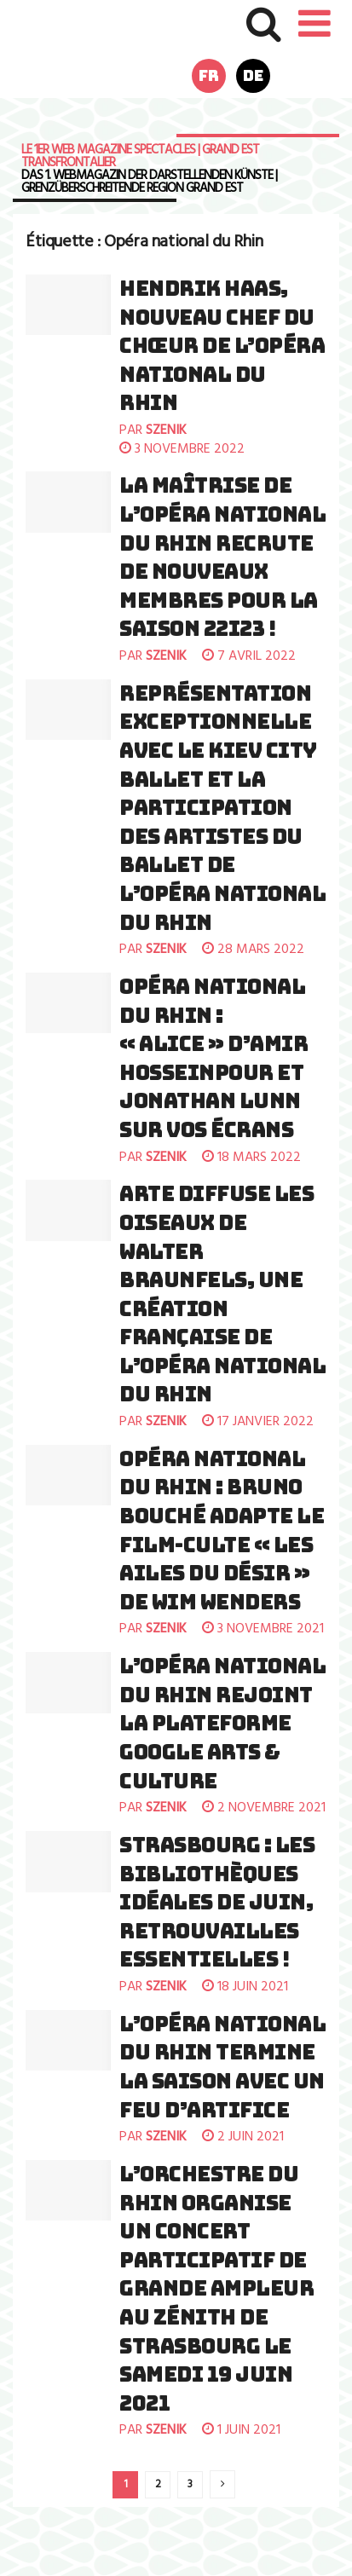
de (253, 75)
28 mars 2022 (253, 950)
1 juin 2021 (241, 2430)
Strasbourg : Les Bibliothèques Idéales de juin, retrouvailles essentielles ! (216, 1902)
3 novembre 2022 (182, 449)
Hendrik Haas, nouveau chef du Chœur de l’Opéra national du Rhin (222, 345)
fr (209, 75)
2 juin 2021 (243, 2137)
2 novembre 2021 (264, 1808)
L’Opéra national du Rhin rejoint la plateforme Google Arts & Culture (222, 1723)
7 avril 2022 (249, 656)
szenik (166, 430)
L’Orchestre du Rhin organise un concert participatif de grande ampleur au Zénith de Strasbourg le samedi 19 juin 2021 (216, 2289)
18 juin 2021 (245, 1987)
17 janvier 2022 (258, 1422)
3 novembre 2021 (263, 1629)
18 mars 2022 (251, 1157)
